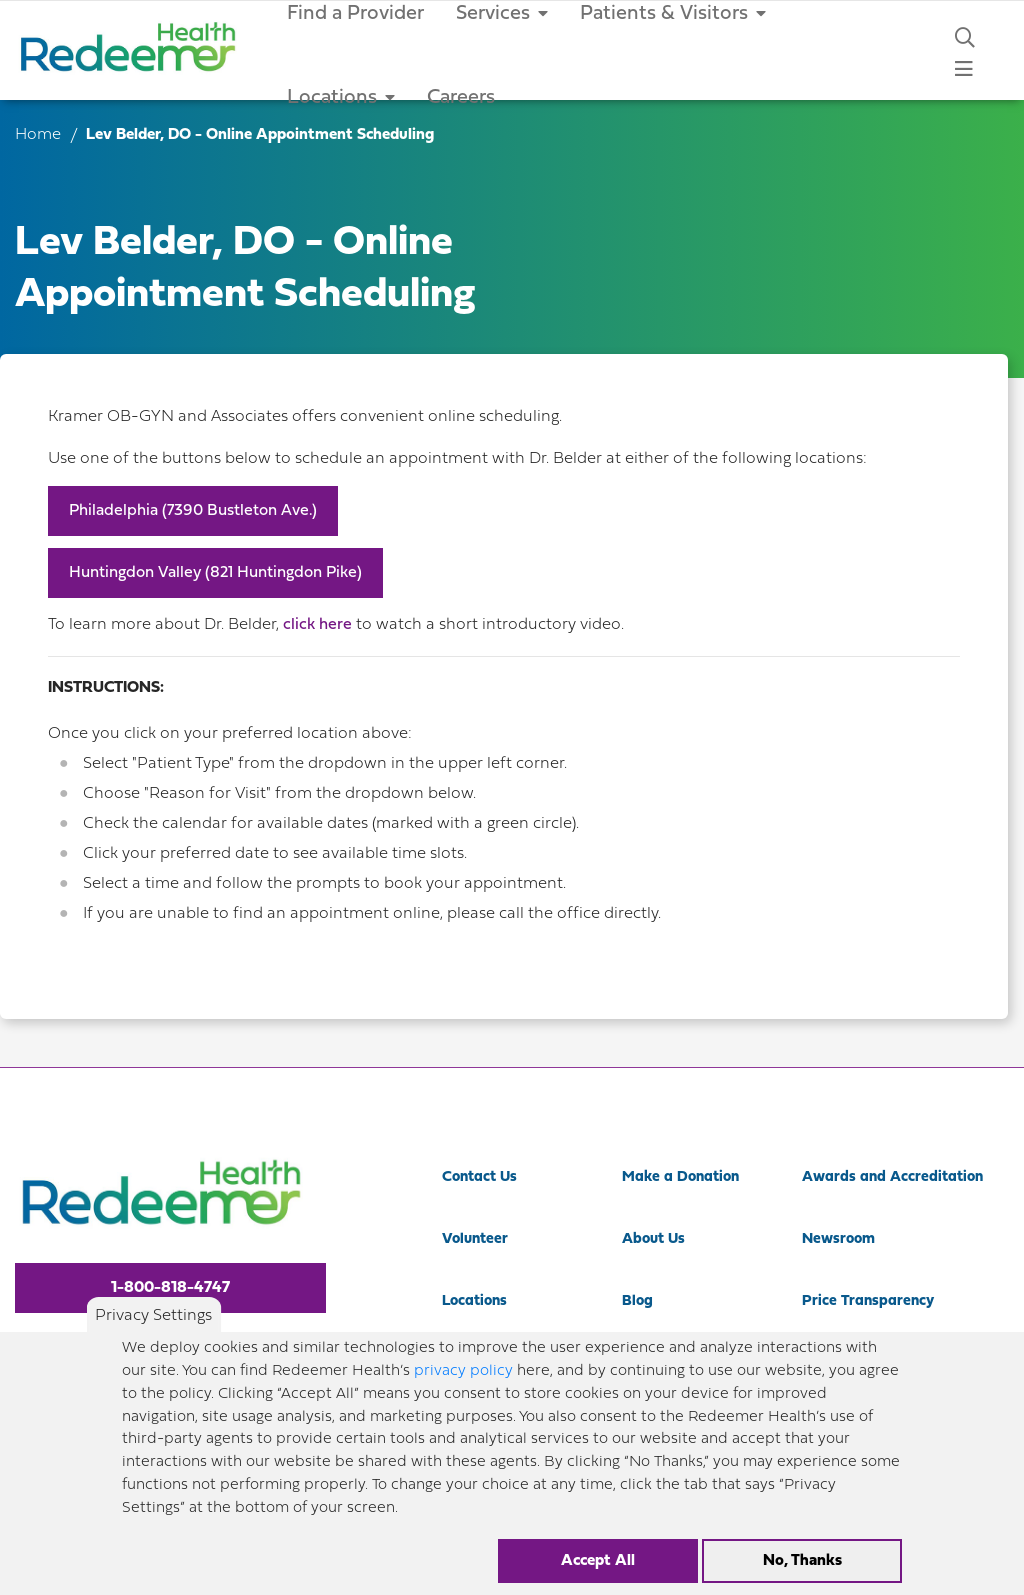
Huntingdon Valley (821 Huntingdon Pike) (215, 573)
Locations (341, 98)
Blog (637, 1301)
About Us (653, 1239)
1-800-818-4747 (170, 1288)
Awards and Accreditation (892, 1177)
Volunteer (475, 1239)
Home (38, 135)
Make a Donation (680, 1177)
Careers (461, 98)
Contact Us (479, 1177)
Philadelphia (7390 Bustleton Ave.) (193, 511)
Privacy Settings (153, 1329)
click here (319, 625)
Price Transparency (868, 1301)
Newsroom (838, 1239)
